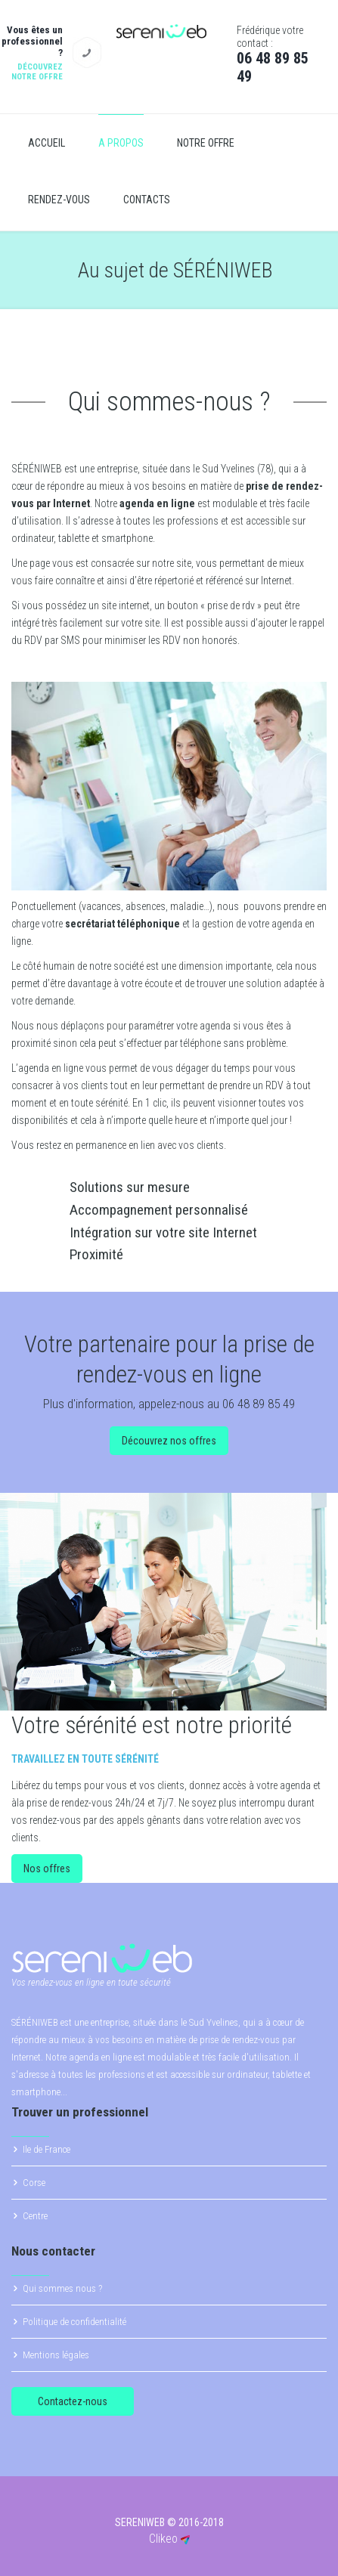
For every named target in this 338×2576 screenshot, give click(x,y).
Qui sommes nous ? (62, 2288)
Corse (34, 2182)
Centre (35, 2215)
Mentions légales (56, 2355)
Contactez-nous (72, 2401)
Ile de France (46, 2149)
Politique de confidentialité (74, 2321)
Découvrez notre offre (37, 72)
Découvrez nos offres (169, 1441)
